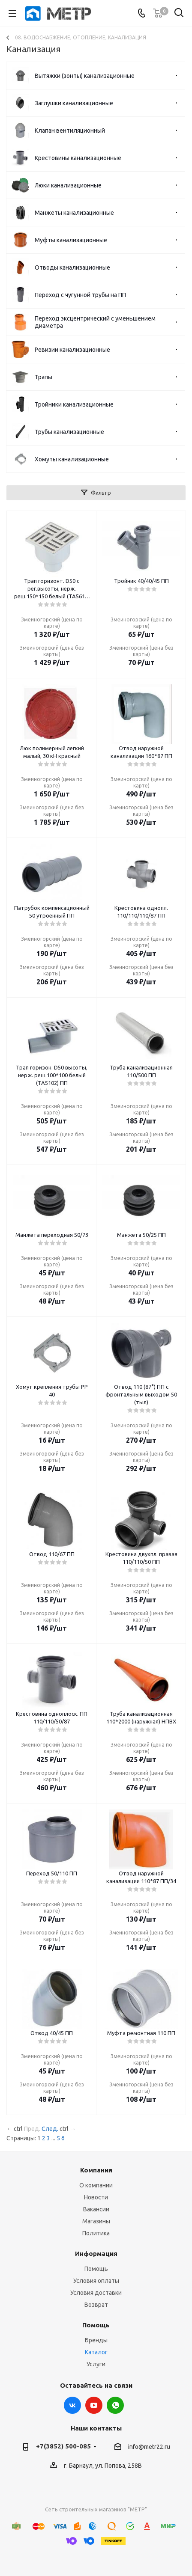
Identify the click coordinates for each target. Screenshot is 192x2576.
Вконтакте (72, 2405)
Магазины (96, 2221)
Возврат (96, 2304)
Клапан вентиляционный (70, 130)
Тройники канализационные (74, 404)
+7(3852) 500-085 (63, 2446)
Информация (96, 2253)
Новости (96, 2197)
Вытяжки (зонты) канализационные (85, 75)
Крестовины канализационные (78, 158)
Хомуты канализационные (72, 459)
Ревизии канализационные (72, 349)
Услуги (96, 2364)
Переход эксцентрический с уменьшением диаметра (95, 322)
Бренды (96, 2340)
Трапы (43, 377)
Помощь (96, 2268)
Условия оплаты (96, 2280)
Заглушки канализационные (74, 103)
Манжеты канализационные (74, 212)
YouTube (93, 2405)
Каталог (96, 2352)
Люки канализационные (68, 185)
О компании (96, 2185)
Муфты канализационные (71, 240)
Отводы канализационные (72, 267)
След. (50, 2128)
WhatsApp (115, 2405)
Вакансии (96, 2209)
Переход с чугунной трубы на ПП (80, 294)
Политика (96, 2233)
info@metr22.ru (149, 2446)
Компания (96, 2170)
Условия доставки (96, 2292)
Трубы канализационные (69, 431)
